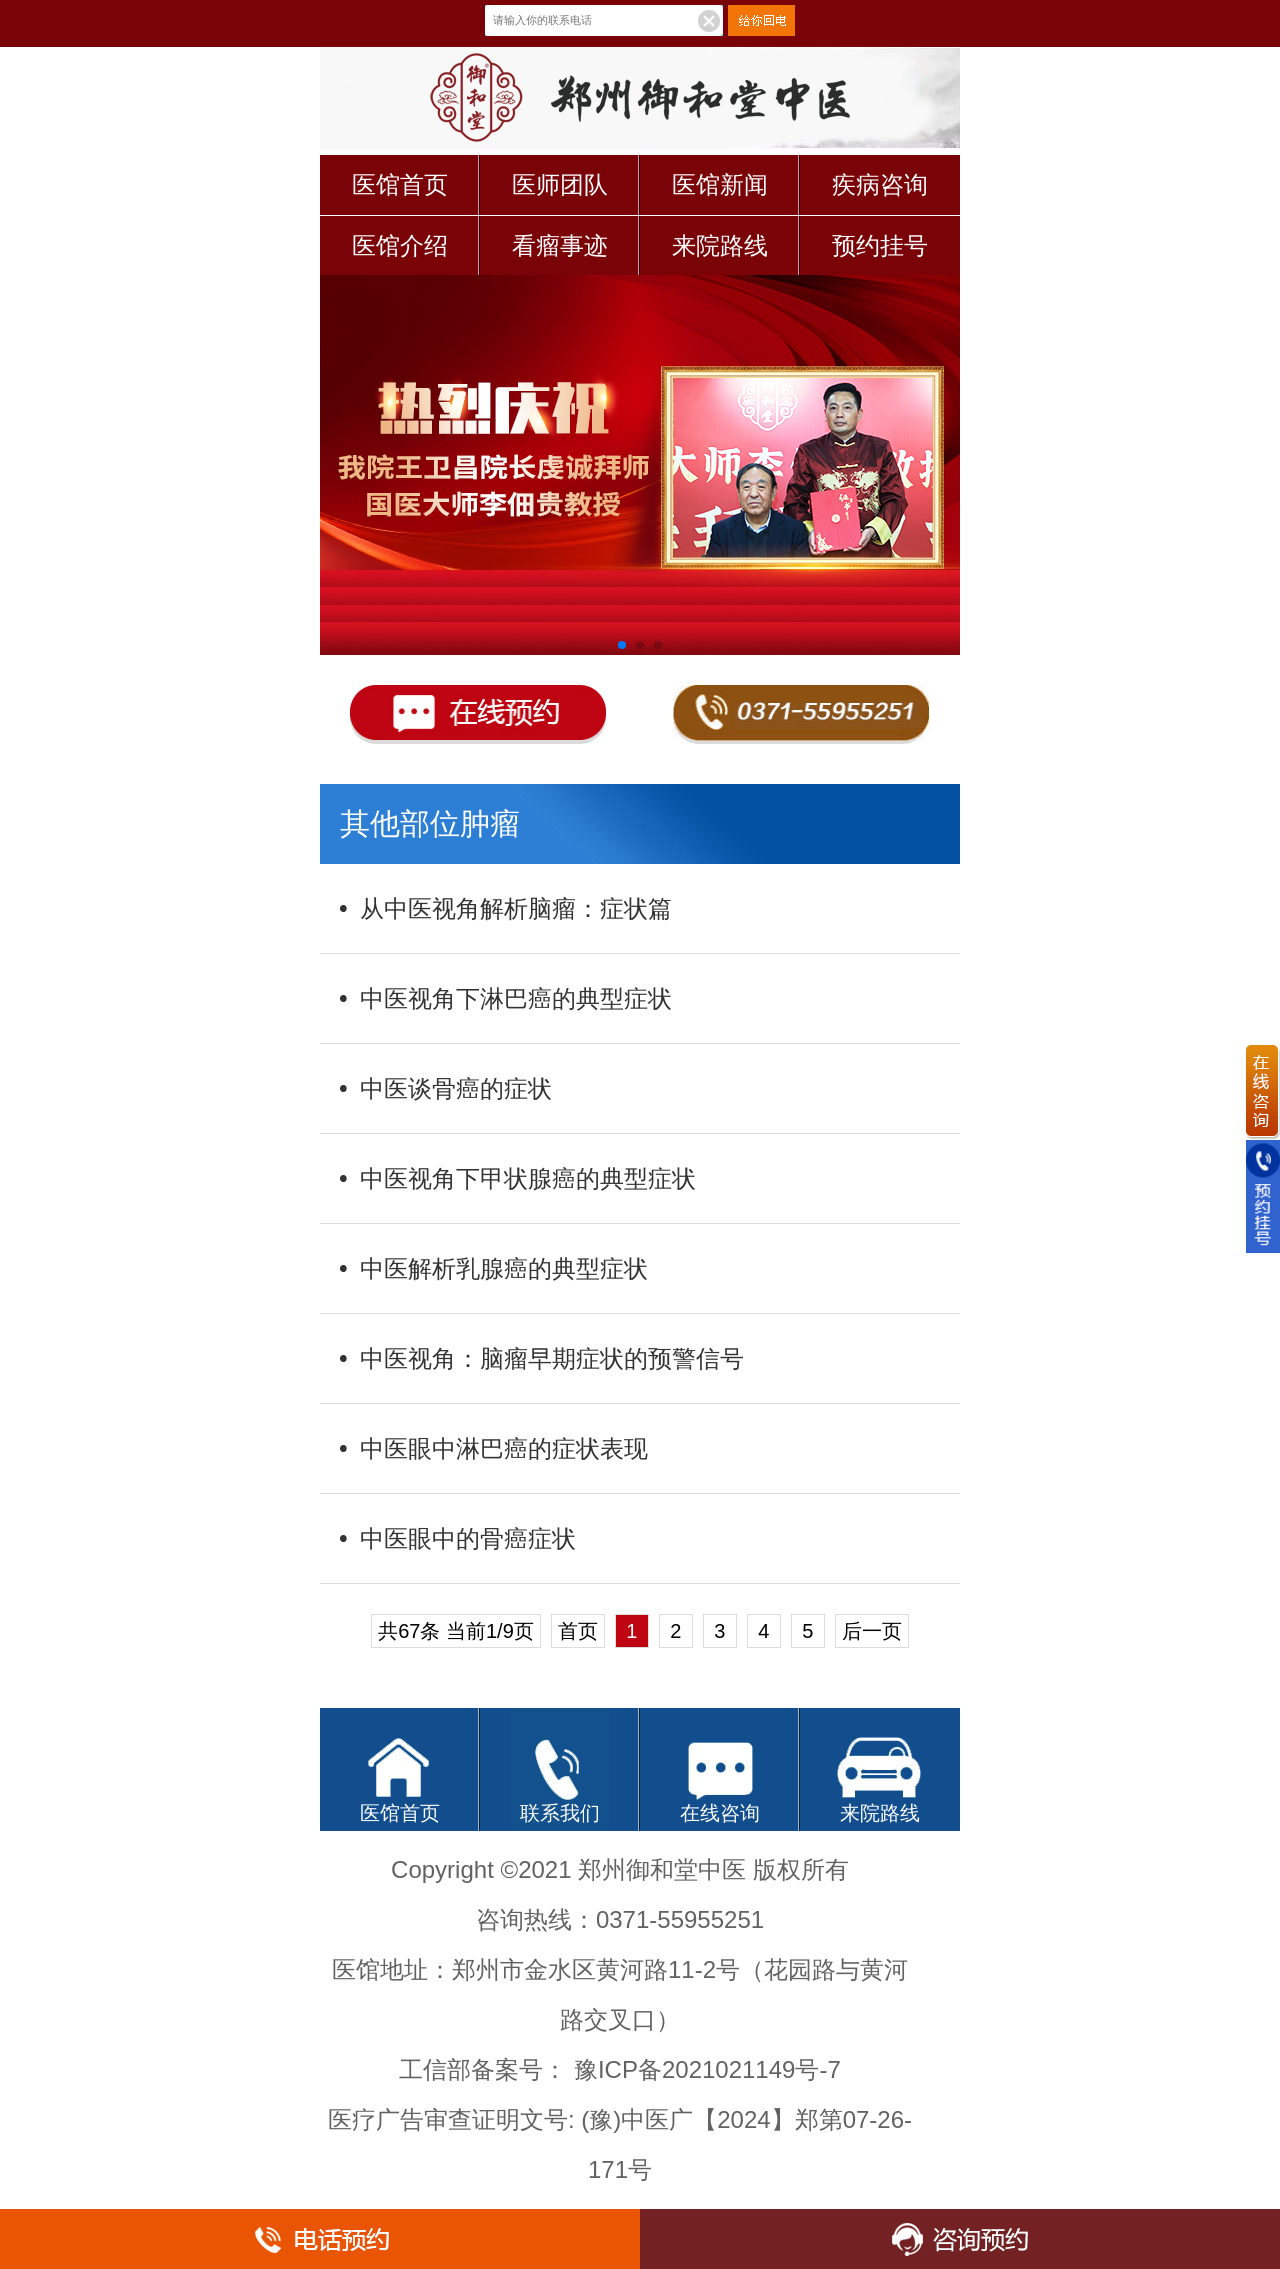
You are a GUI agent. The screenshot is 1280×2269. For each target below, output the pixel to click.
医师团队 (560, 184)
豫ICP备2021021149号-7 (707, 2069)
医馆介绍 (400, 245)
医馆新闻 (720, 184)
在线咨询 (720, 1813)
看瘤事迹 (560, 245)
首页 (578, 1631)
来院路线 (720, 245)
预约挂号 (880, 245)
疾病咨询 (880, 184)
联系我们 (560, 1813)
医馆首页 (400, 184)
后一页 (872, 1631)
